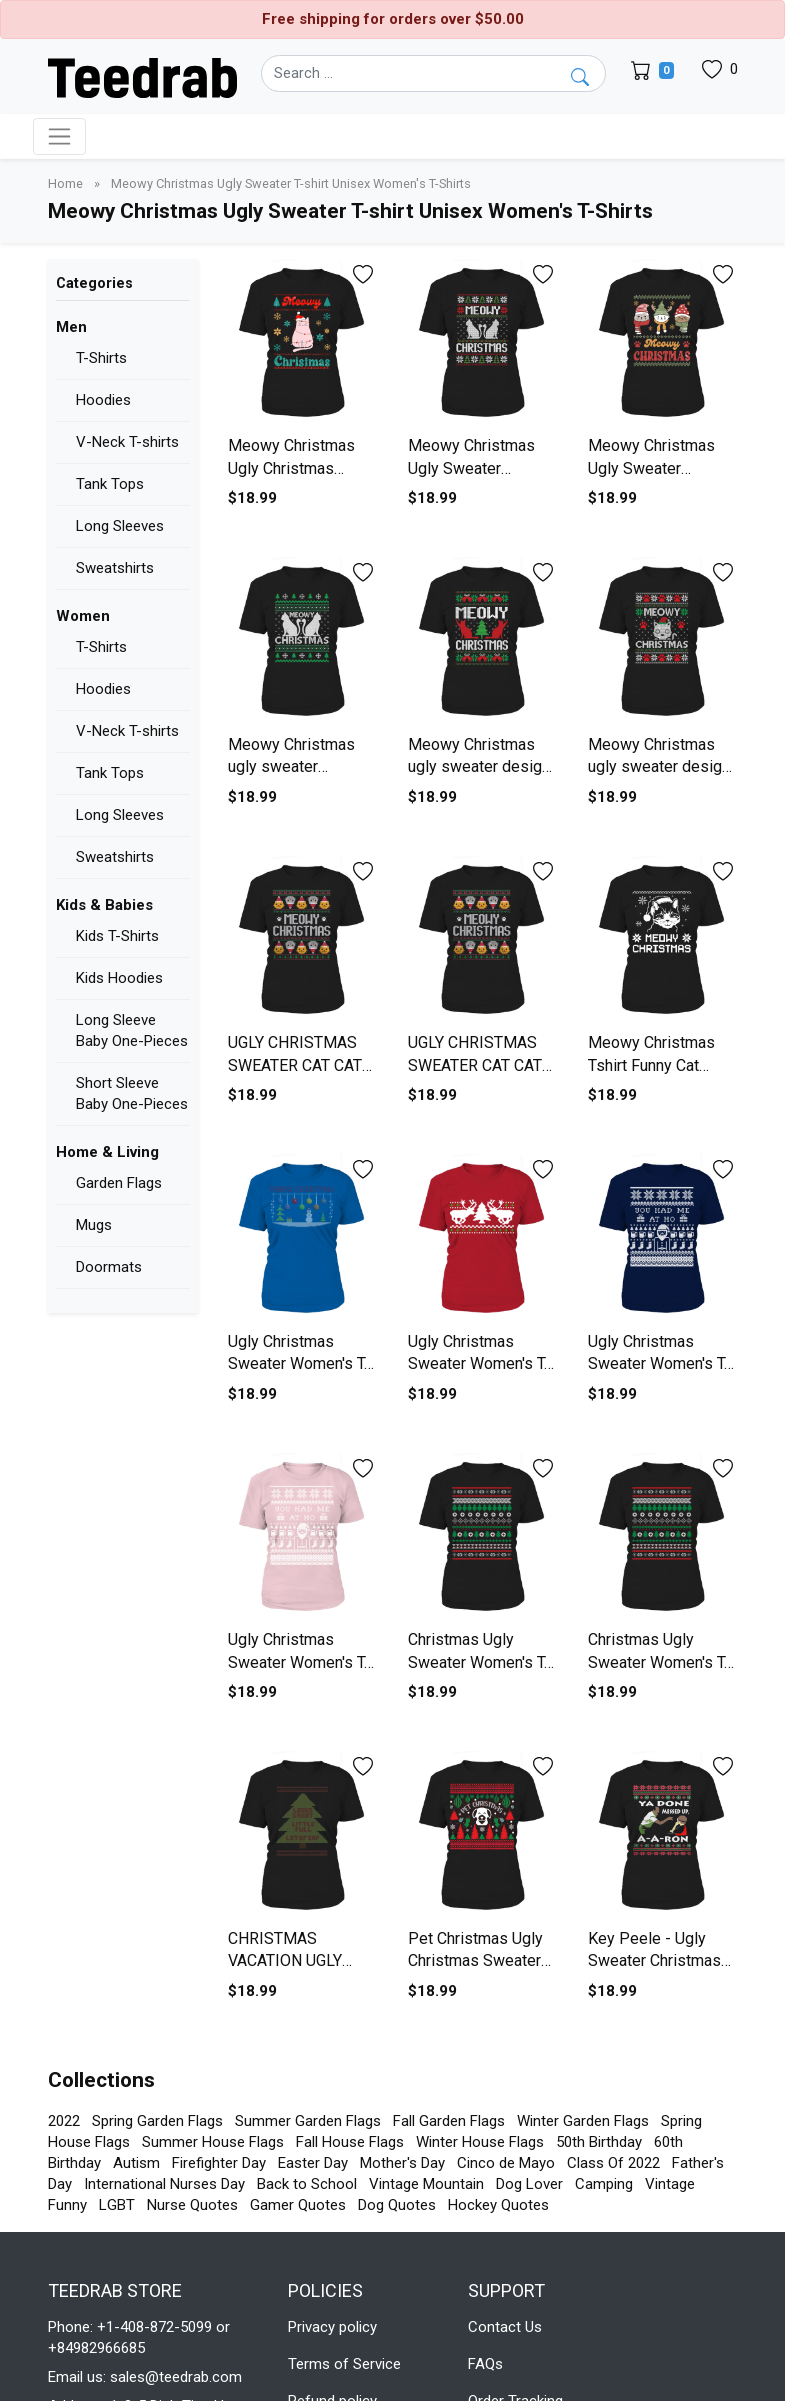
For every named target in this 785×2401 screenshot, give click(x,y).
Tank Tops (110, 484)
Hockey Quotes (498, 2205)
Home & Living (107, 1152)
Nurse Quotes (192, 2205)
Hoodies (103, 400)
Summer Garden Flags (308, 2121)
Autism (136, 2163)
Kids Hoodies (119, 978)
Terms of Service (344, 2364)
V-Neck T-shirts (127, 442)
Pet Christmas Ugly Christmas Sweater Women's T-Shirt (475, 1961)
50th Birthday (599, 2142)
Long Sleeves (120, 526)
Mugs (94, 1225)
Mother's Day (402, 2163)
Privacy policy (332, 2327)
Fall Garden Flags (449, 2121)
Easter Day (313, 2163)
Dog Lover (529, 2184)
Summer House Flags (213, 2142)
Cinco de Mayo (506, 2163)
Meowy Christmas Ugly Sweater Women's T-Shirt (471, 468)
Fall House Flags (350, 2142)
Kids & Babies (104, 905)
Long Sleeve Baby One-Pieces (132, 1030)
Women (83, 616)
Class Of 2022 (613, 2163)
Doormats (109, 1267)
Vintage (670, 2184)
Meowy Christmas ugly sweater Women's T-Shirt (291, 767)
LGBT (117, 2205)
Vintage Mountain (426, 2184)
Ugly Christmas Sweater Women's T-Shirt (299, 1364)
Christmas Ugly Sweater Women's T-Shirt (479, 1662)
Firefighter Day (219, 2163)
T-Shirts (101, 358)
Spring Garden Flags (157, 2121)
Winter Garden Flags (583, 2121)
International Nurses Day (164, 2184)
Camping (604, 2184)
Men (71, 327)
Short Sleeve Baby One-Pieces (132, 1093)
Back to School (307, 2184)
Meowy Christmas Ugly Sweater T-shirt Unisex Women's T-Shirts (291, 183)
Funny (67, 2205)
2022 (64, 2121)
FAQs (485, 2364)
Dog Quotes (397, 2205)
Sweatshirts (115, 568)
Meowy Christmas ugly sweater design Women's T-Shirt (479, 767)
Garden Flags (119, 1183)
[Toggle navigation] (59, 136)
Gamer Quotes (298, 2205)
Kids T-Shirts (117, 936)
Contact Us (505, 2327)
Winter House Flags (480, 2142)
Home (67, 183)
